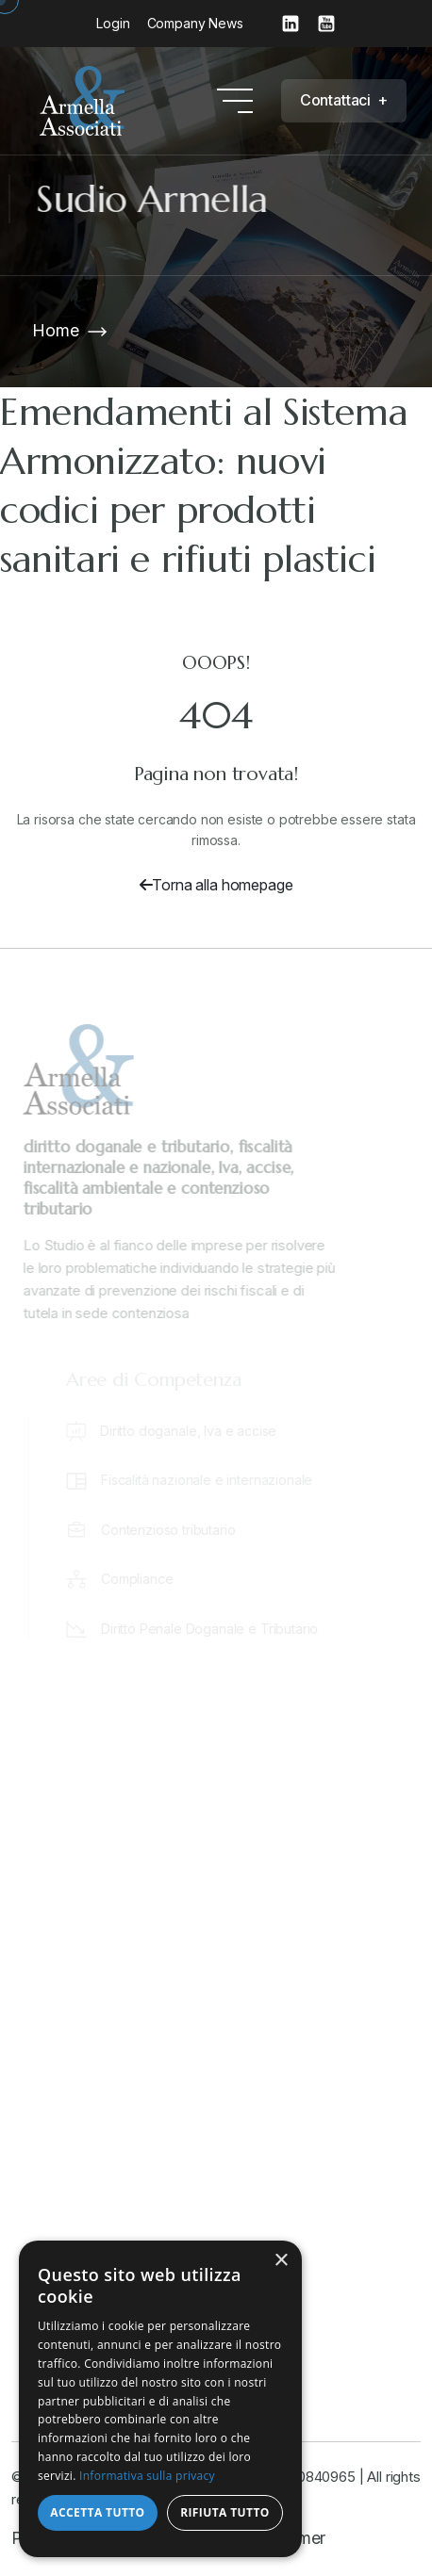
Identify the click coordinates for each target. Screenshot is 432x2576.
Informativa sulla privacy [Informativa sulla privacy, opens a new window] (147, 2476)
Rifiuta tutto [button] (225, 2512)
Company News (195, 23)
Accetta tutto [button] (97, 2512)
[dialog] (160, 2399)
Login (112, 23)
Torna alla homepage (216, 884)
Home (55, 330)
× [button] (281, 2261)
